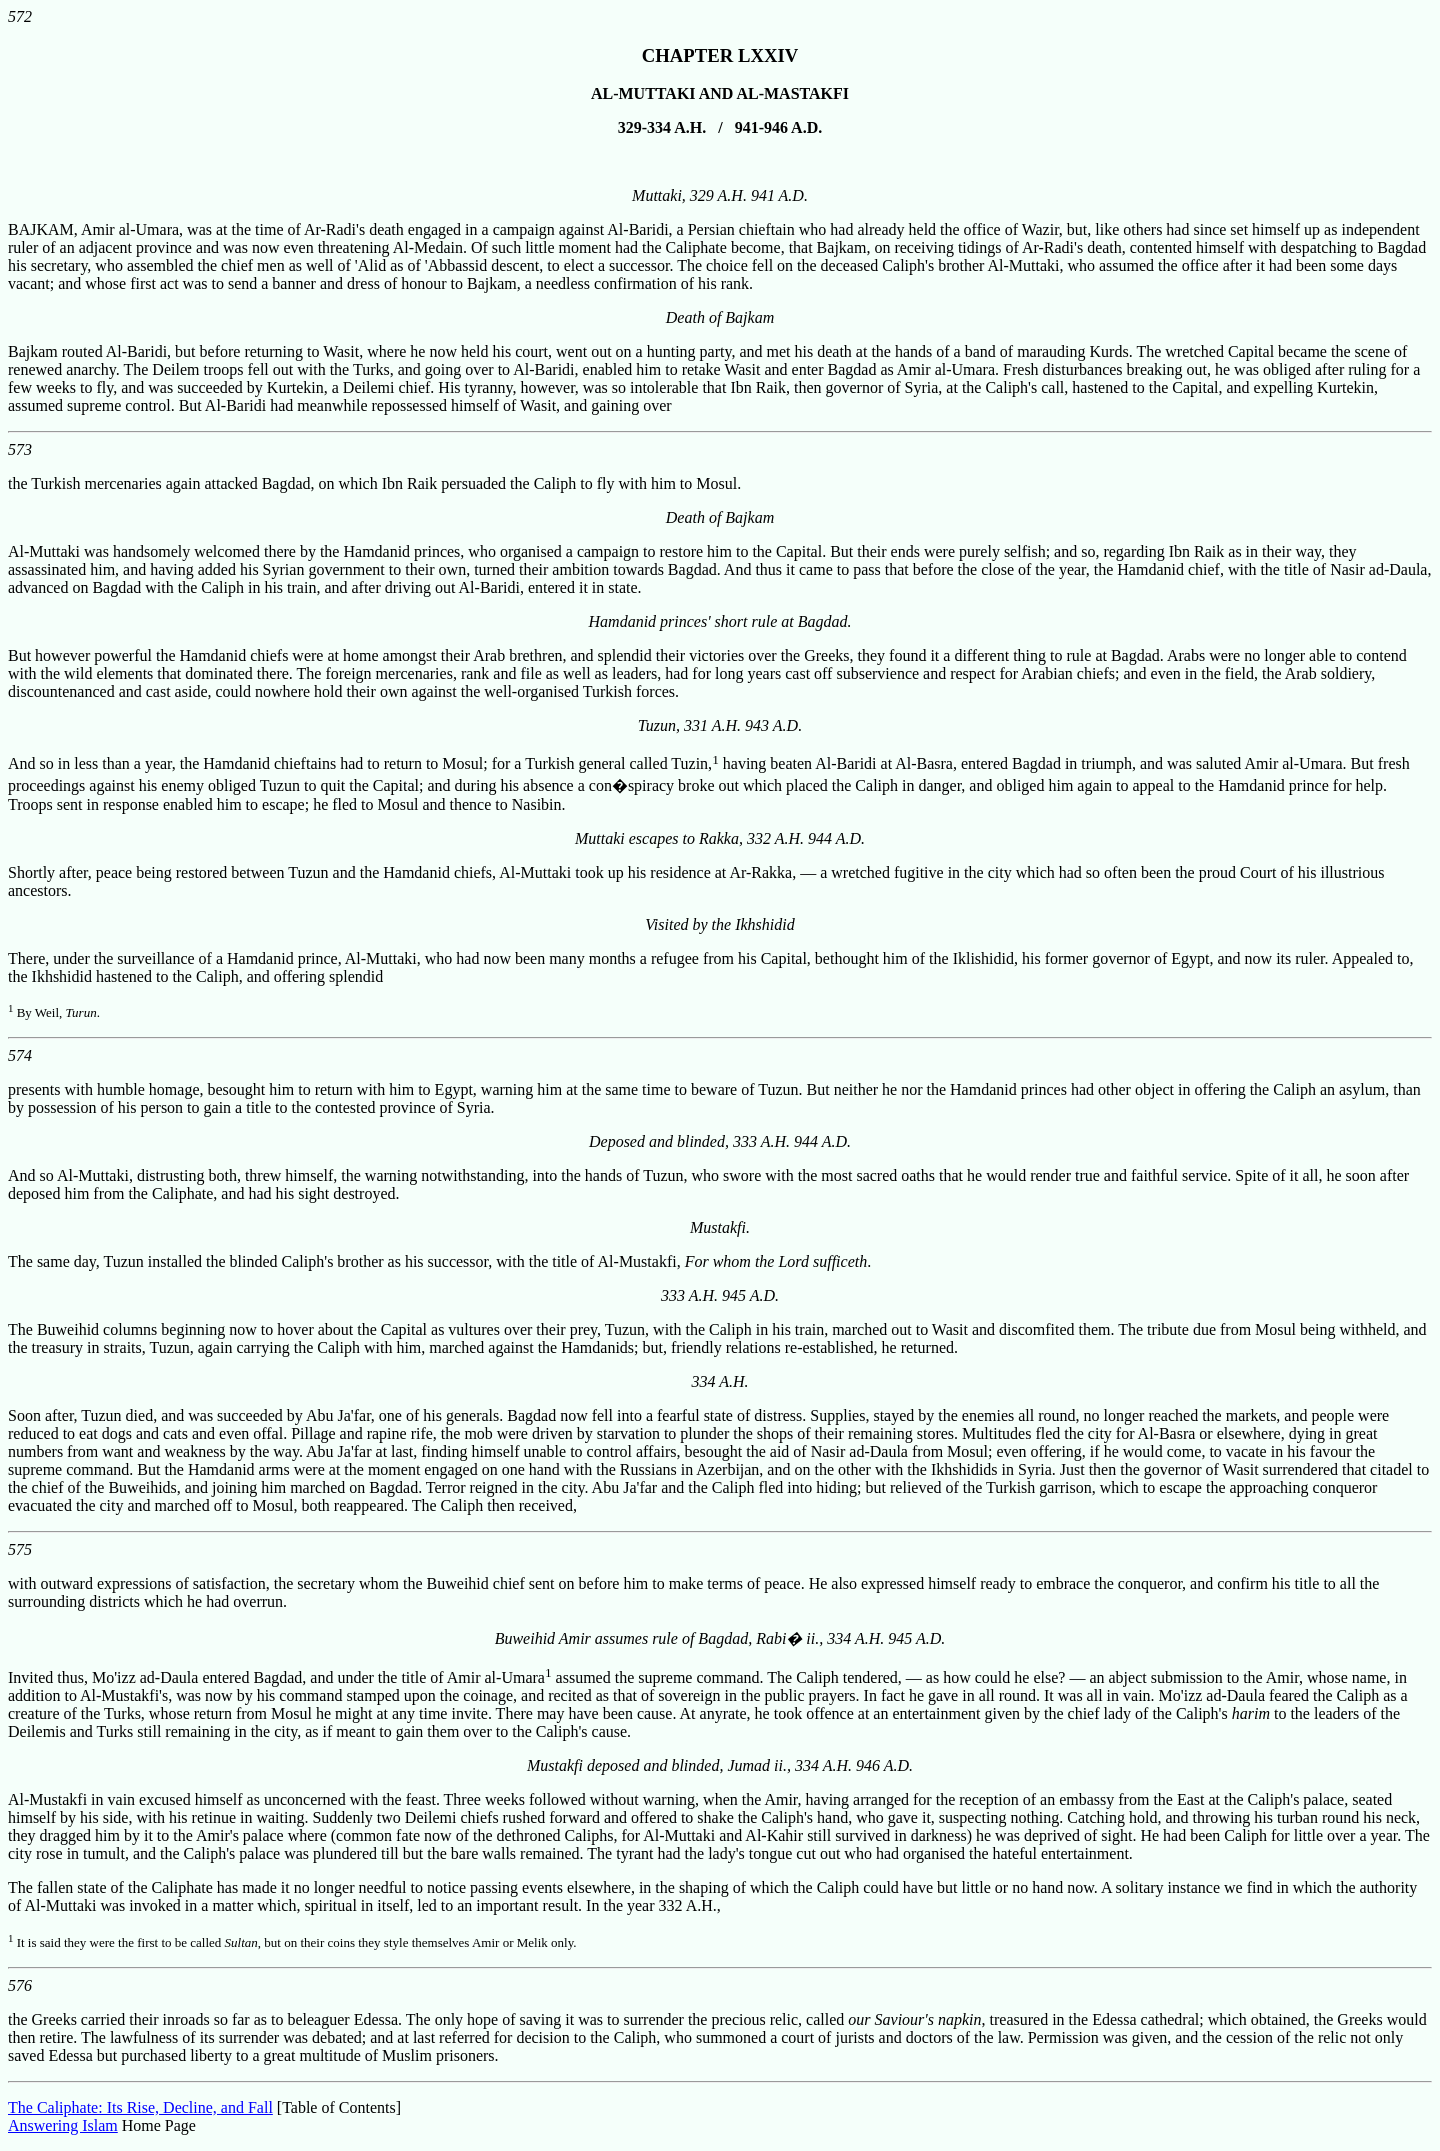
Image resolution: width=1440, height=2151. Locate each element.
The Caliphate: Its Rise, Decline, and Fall (140, 2107)
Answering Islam (63, 2125)
